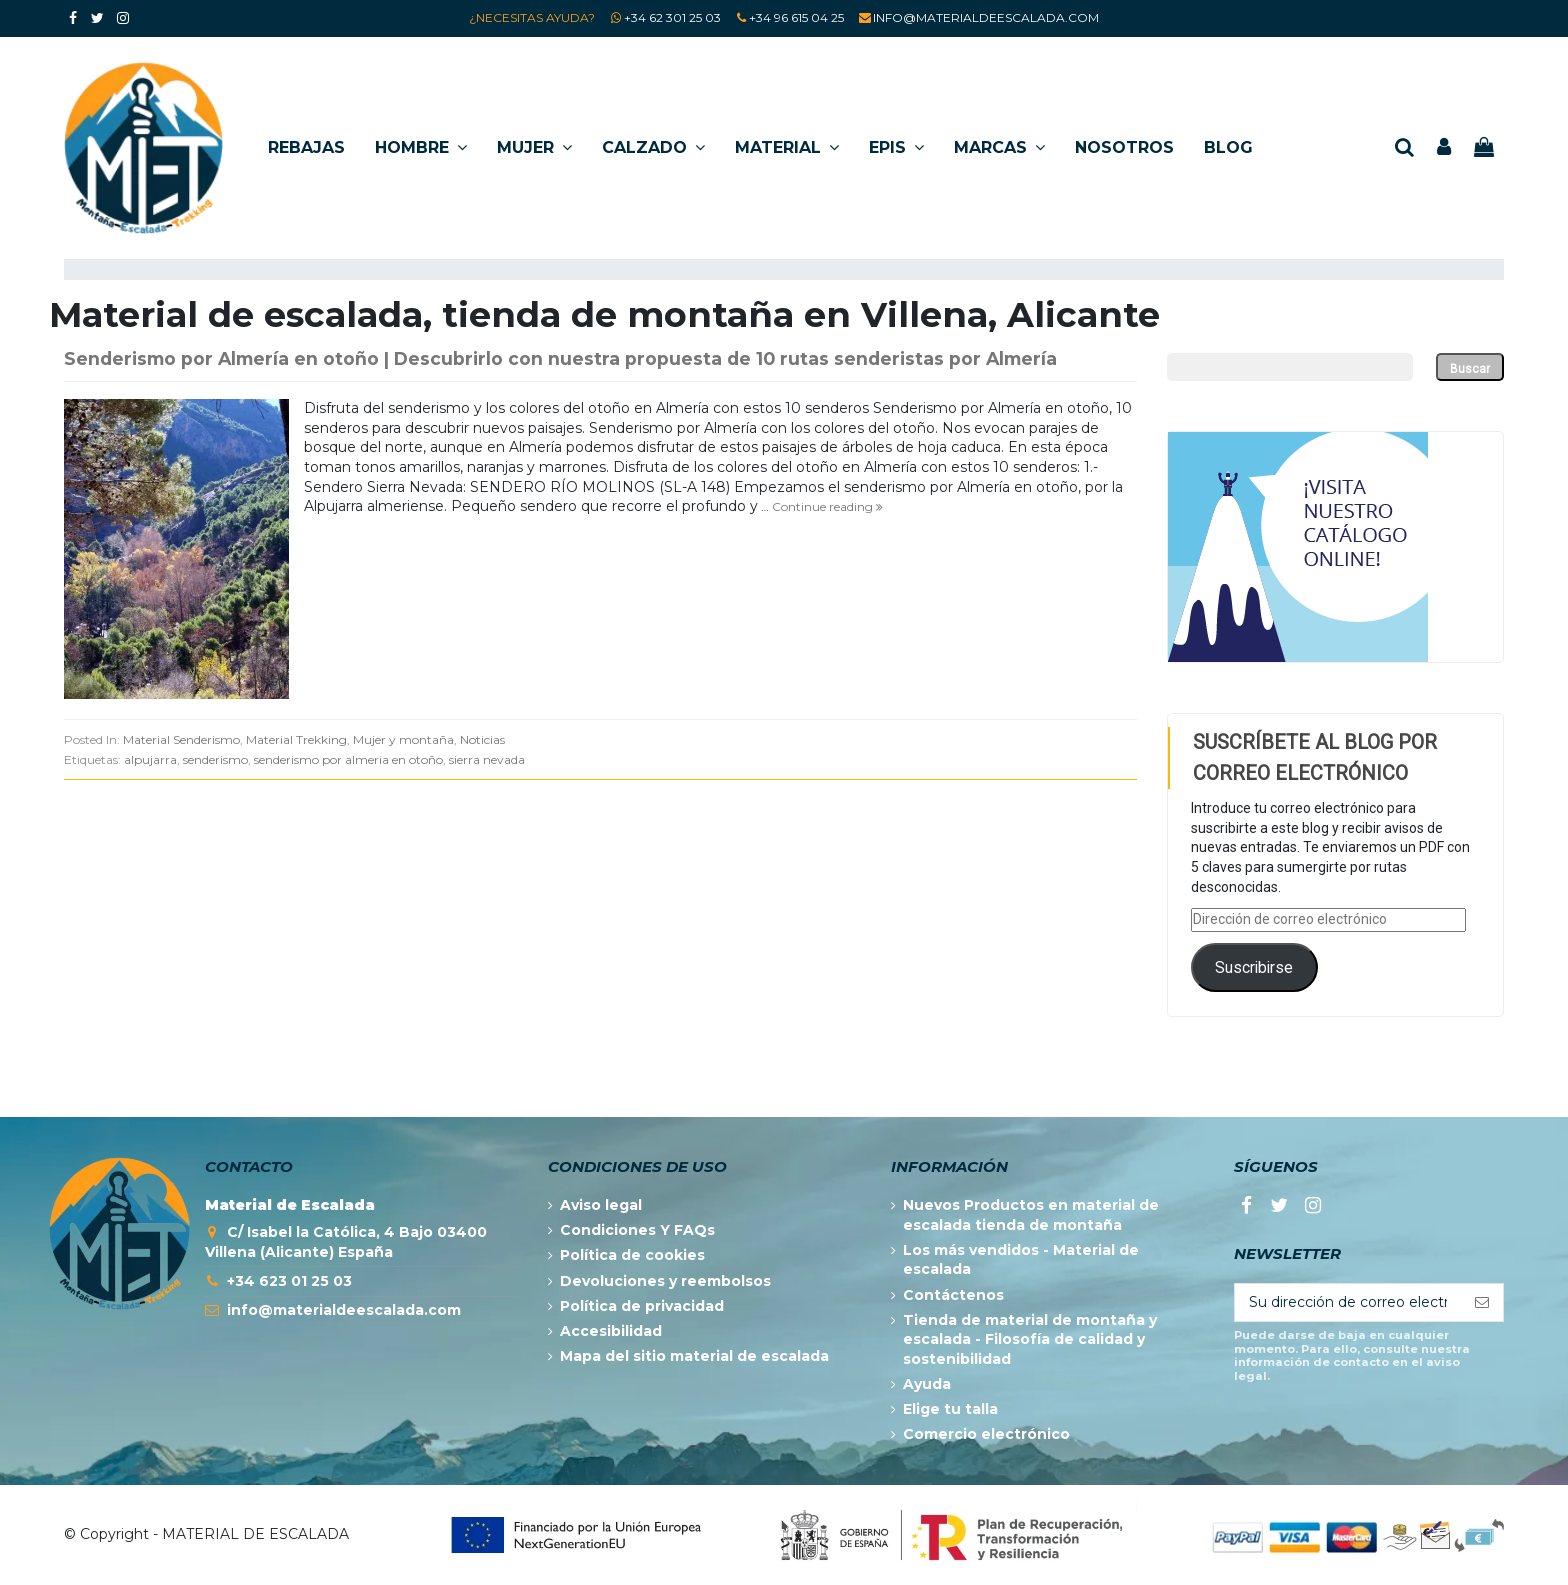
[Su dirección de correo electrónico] (1348, 1303)
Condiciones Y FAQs (637, 1230)
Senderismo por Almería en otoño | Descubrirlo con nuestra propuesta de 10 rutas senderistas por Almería (560, 358)
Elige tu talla (950, 1409)
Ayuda (927, 1384)
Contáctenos (953, 1295)
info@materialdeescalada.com (344, 1310)
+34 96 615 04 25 (796, 17)
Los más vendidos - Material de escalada (1021, 1260)
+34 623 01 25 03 (289, 1281)
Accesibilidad (611, 1331)
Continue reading (827, 506)
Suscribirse (1254, 967)
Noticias (482, 739)
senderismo (215, 759)
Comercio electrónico (986, 1434)
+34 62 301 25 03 (672, 17)
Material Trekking (296, 739)
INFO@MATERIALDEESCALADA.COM (986, 17)
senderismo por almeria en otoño (348, 759)
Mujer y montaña (403, 739)
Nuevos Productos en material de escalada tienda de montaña (1031, 1215)
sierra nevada (487, 759)
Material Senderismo (181, 739)
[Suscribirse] (1482, 1303)
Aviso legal (601, 1205)
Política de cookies (632, 1255)
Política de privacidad (642, 1306)
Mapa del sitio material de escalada (694, 1356)
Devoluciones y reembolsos (665, 1281)
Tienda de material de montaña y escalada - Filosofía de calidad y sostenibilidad (1030, 1339)
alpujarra (150, 759)
